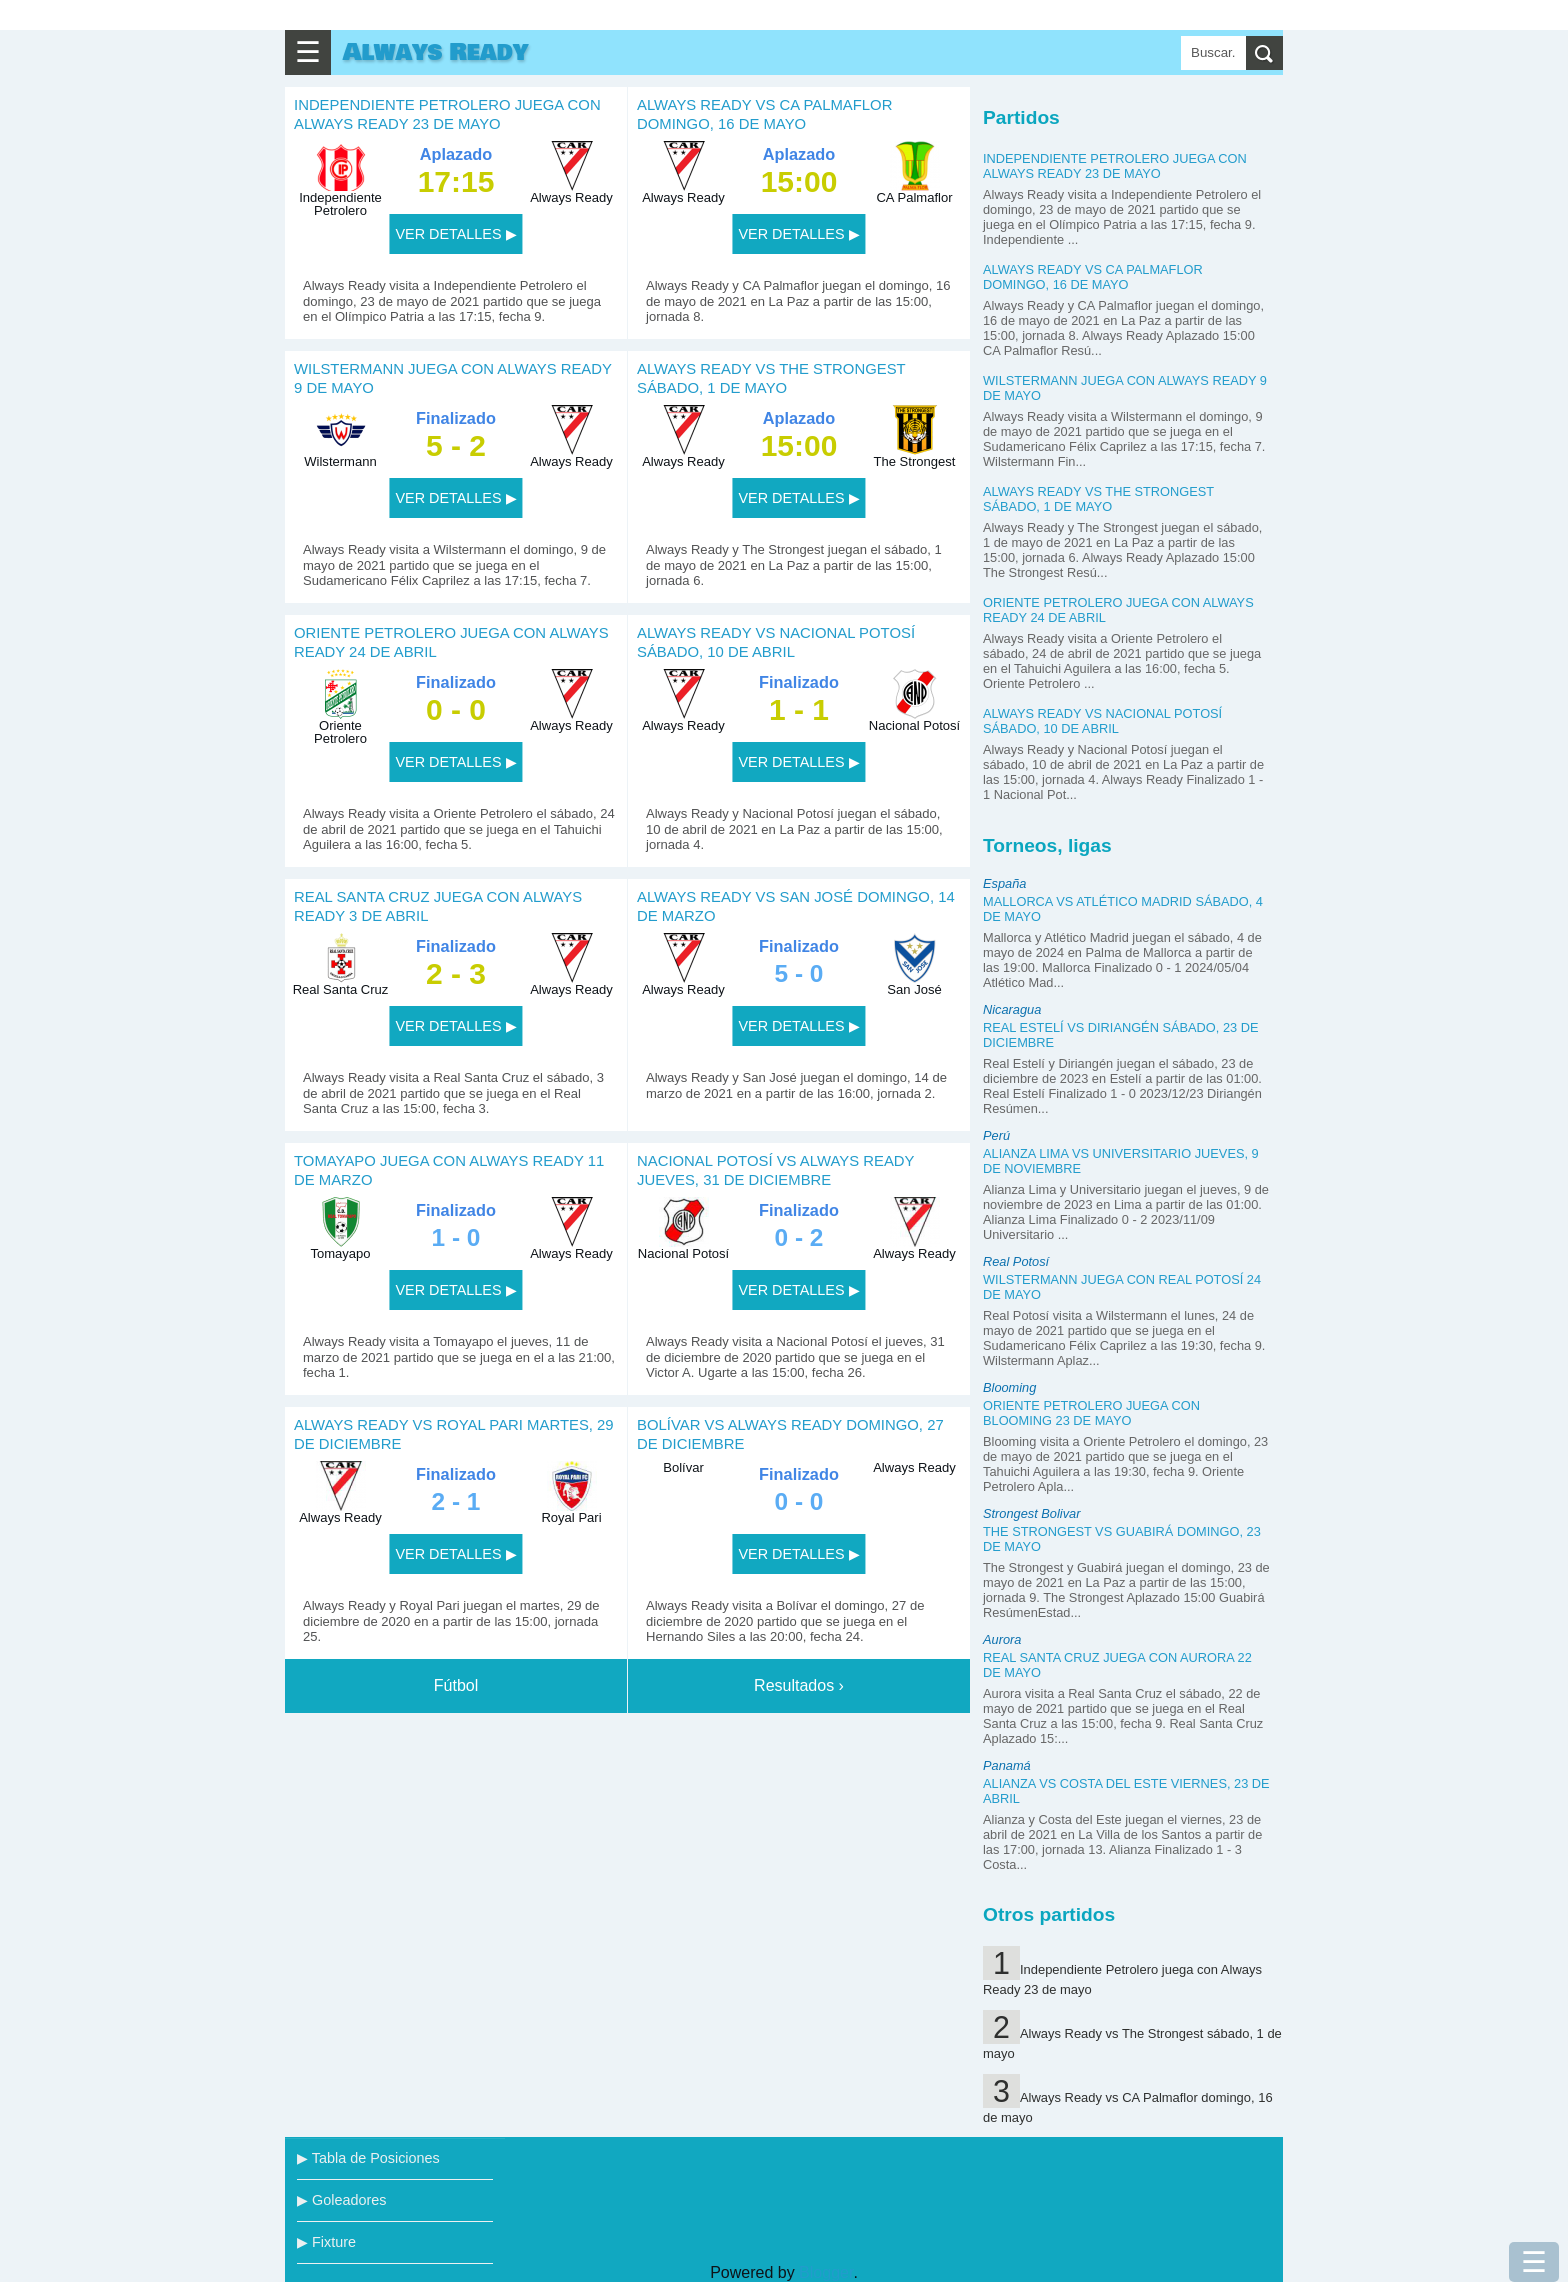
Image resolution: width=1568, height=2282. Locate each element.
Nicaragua (1012, 1009)
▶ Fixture (326, 2242)
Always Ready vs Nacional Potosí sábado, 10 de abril (1102, 721)
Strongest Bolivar (1031, 1513)
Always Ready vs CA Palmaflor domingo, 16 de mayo (1093, 277)
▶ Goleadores (341, 2200)
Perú (996, 1135)
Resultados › (799, 1685)
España (1004, 883)
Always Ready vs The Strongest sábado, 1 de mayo (1098, 499)
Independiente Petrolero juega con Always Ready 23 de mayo (1115, 166)
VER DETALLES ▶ (455, 234)
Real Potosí (1016, 1261)
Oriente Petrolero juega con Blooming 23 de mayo (1091, 1413)
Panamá (1007, 1765)
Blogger (826, 2272)
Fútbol (456, 1685)
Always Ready (435, 52)
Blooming (1009, 1387)
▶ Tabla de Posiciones (368, 2158)
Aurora (1002, 1639)
